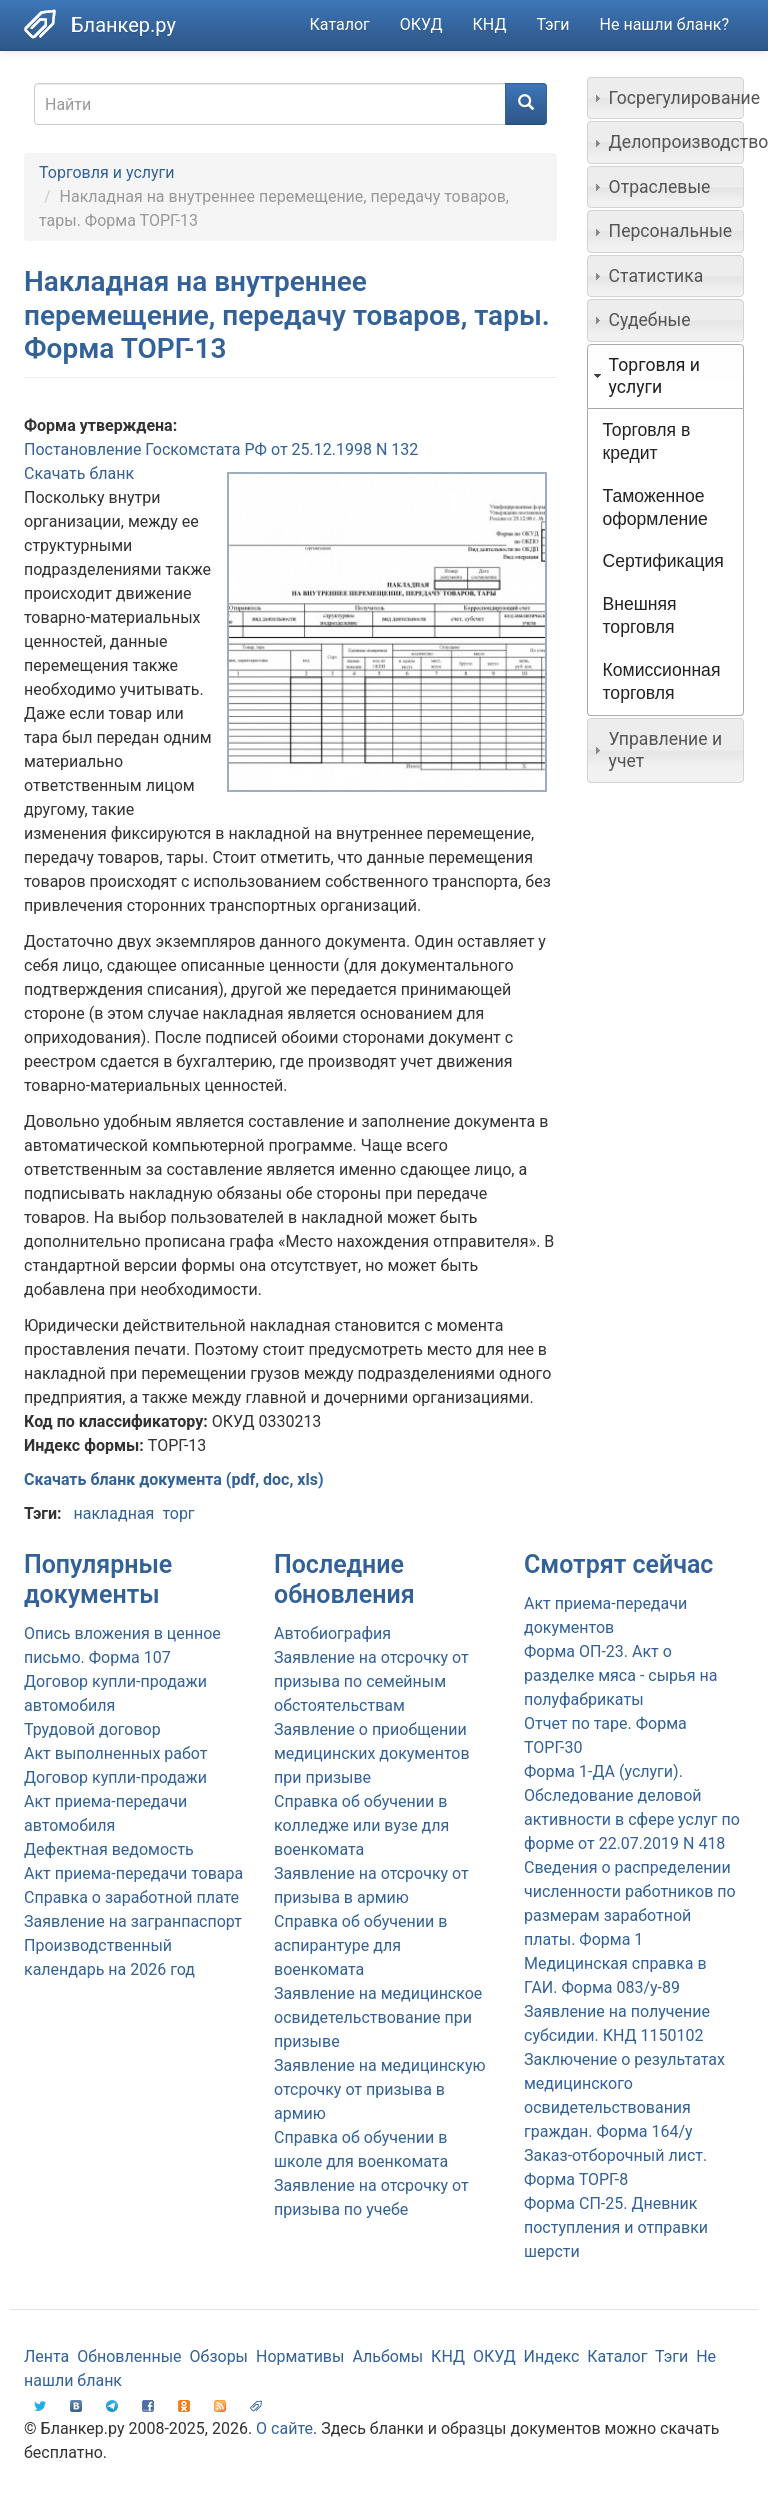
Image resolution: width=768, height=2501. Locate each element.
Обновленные (129, 2356)
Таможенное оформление (655, 507)
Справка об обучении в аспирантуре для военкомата (360, 1945)
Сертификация (663, 561)
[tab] (666, 98)
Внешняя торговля (640, 615)
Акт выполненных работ (115, 1753)
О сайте (284, 2428)
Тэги (552, 24)
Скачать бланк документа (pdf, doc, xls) (174, 1479)
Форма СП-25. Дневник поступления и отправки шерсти (616, 2227)
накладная (113, 1513)
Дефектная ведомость (109, 1849)
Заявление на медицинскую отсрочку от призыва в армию (380, 2089)
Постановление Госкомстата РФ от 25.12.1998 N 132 (221, 449)
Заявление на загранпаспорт (133, 1921)
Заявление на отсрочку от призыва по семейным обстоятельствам (371, 1681)
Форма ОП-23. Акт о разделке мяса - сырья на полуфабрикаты (620, 1675)
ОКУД (421, 24)
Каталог (340, 24)
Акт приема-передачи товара (133, 1873)
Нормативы (300, 2356)
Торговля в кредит (647, 441)
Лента (46, 2356)
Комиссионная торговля (662, 681)
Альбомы (387, 2356)
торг (178, 1513)
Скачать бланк (79, 473)
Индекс (552, 2356)
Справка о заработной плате (131, 1897)
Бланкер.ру (123, 25)
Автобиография (332, 1633)
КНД (490, 24)
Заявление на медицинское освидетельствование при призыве (378, 2017)
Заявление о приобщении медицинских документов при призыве (372, 1753)
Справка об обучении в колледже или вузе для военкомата (361, 1825)
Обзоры (219, 2356)
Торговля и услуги (107, 172)
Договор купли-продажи (115, 1777)
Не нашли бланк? (664, 24)
